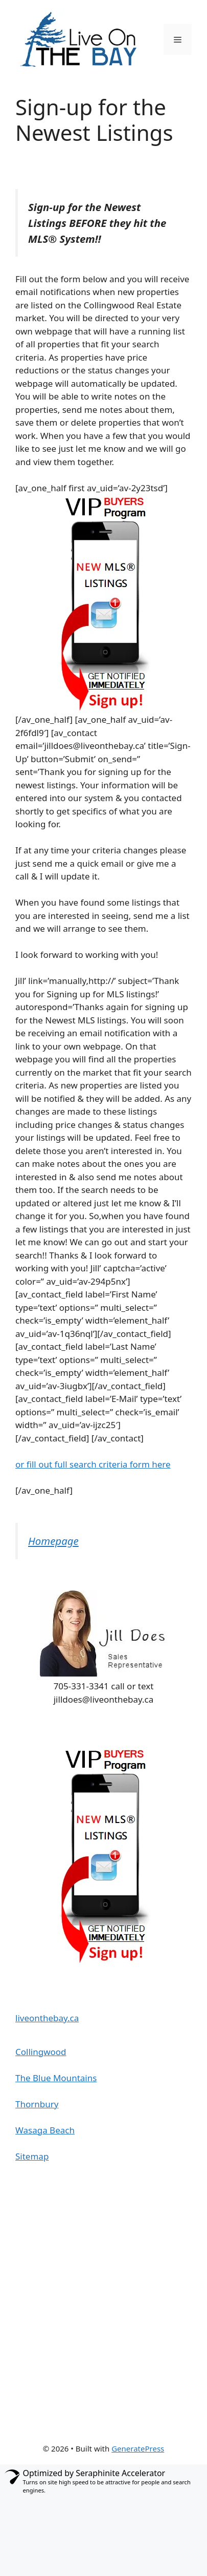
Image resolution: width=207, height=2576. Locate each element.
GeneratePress (137, 2448)
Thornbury (36, 2104)
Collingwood (40, 2052)
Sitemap (32, 2156)
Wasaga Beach (45, 2130)
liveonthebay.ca (47, 2018)
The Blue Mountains (56, 2078)
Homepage (53, 1541)
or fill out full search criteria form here (93, 1464)
